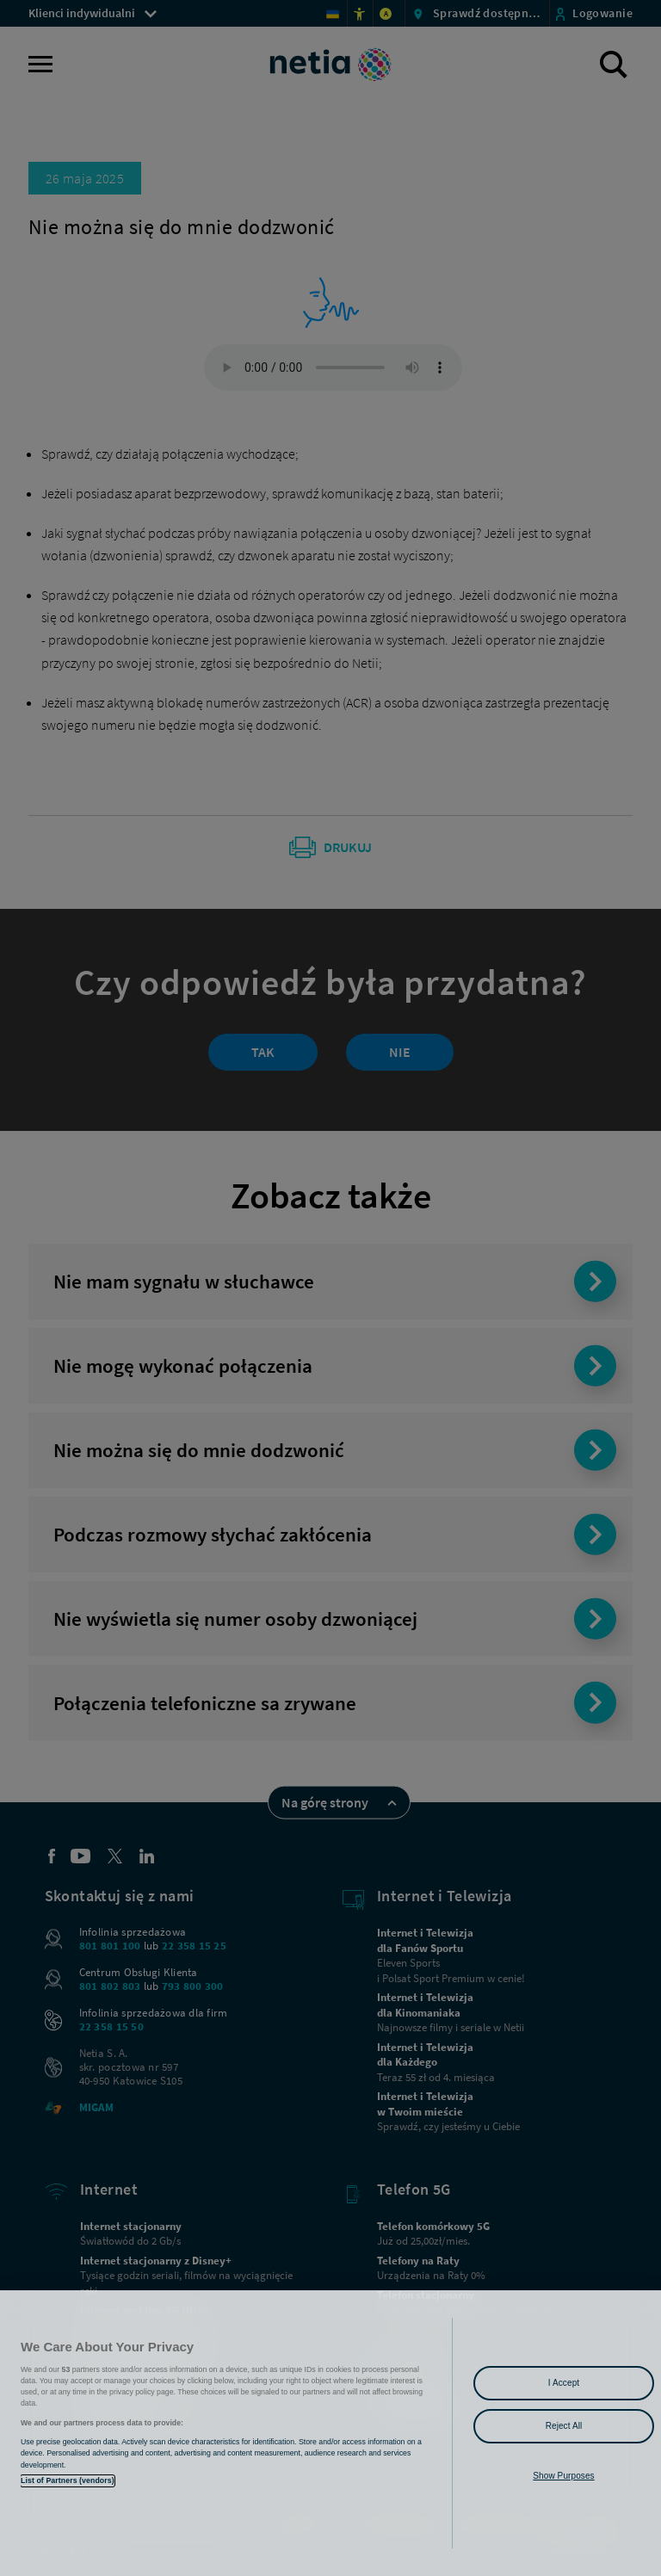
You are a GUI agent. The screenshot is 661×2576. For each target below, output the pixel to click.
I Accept (563, 2383)
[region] (330, 2433)
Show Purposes (563, 2475)
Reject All (564, 2426)
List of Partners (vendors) (67, 2480)
